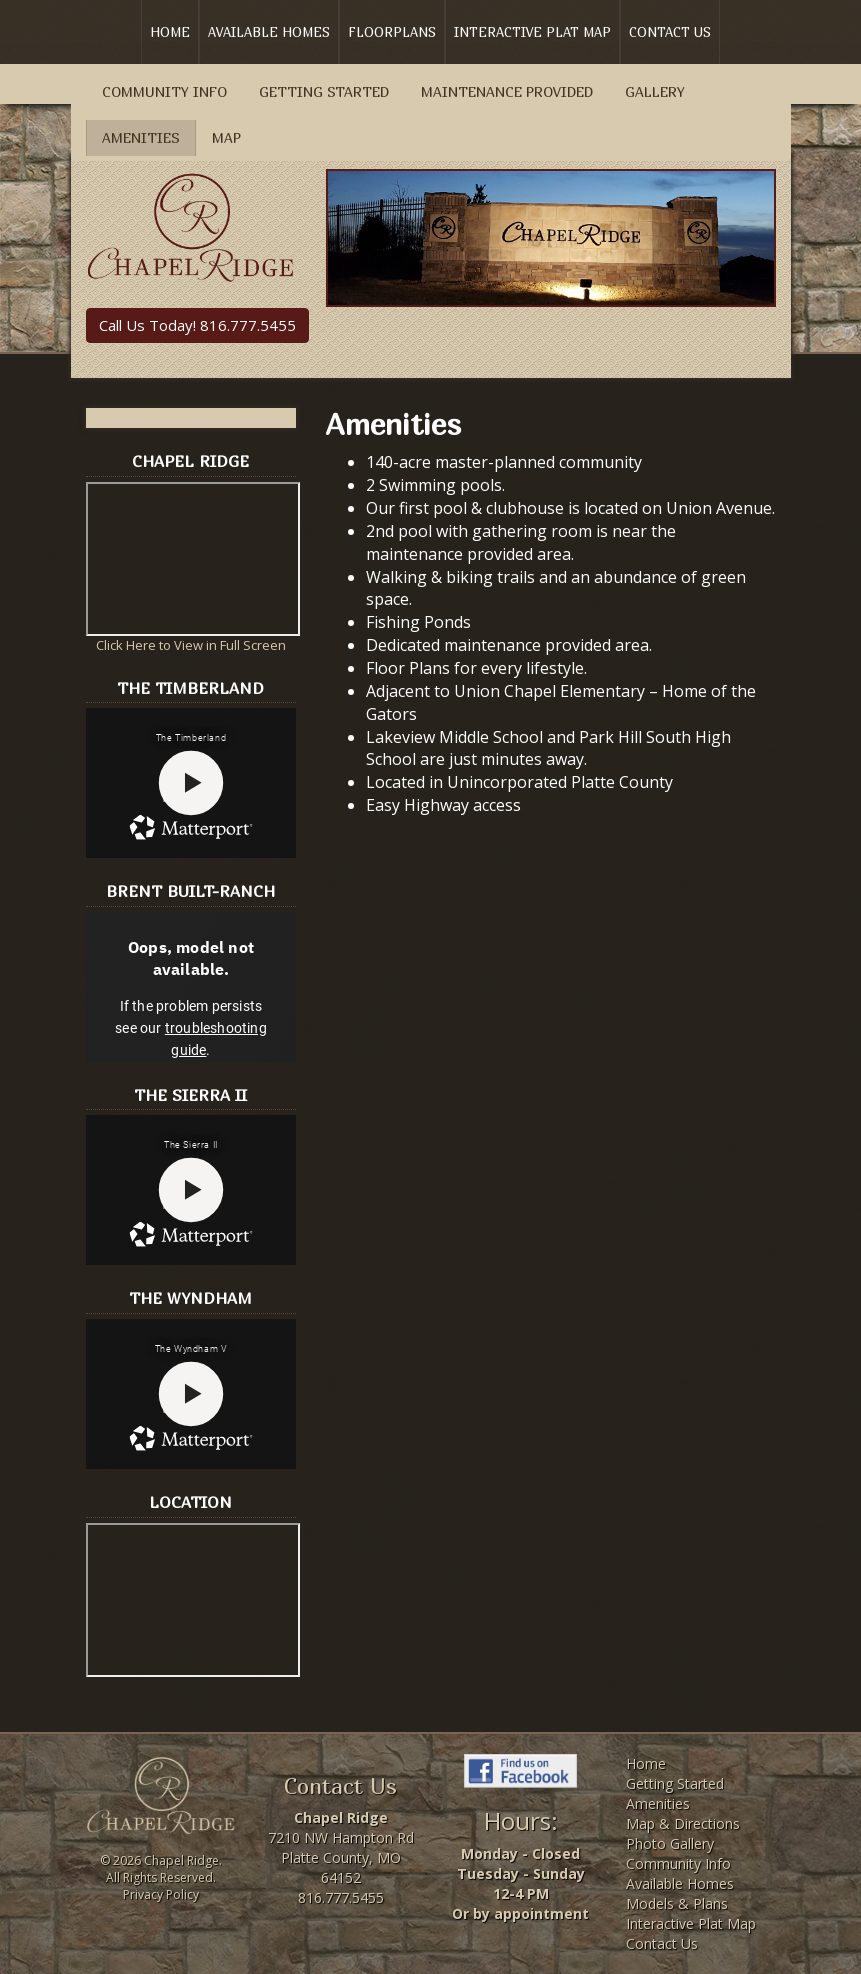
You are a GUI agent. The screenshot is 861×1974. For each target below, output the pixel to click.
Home (170, 32)
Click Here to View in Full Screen (191, 645)
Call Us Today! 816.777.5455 (197, 325)
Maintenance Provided (507, 91)
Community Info (164, 91)
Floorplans (392, 32)
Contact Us (670, 32)
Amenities (141, 137)
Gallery (655, 91)
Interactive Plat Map (532, 32)
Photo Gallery (670, 1843)
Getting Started (324, 91)
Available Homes (269, 32)
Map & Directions (683, 1823)
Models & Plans (677, 1903)
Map (226, 137)
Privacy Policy (161, 1894)
